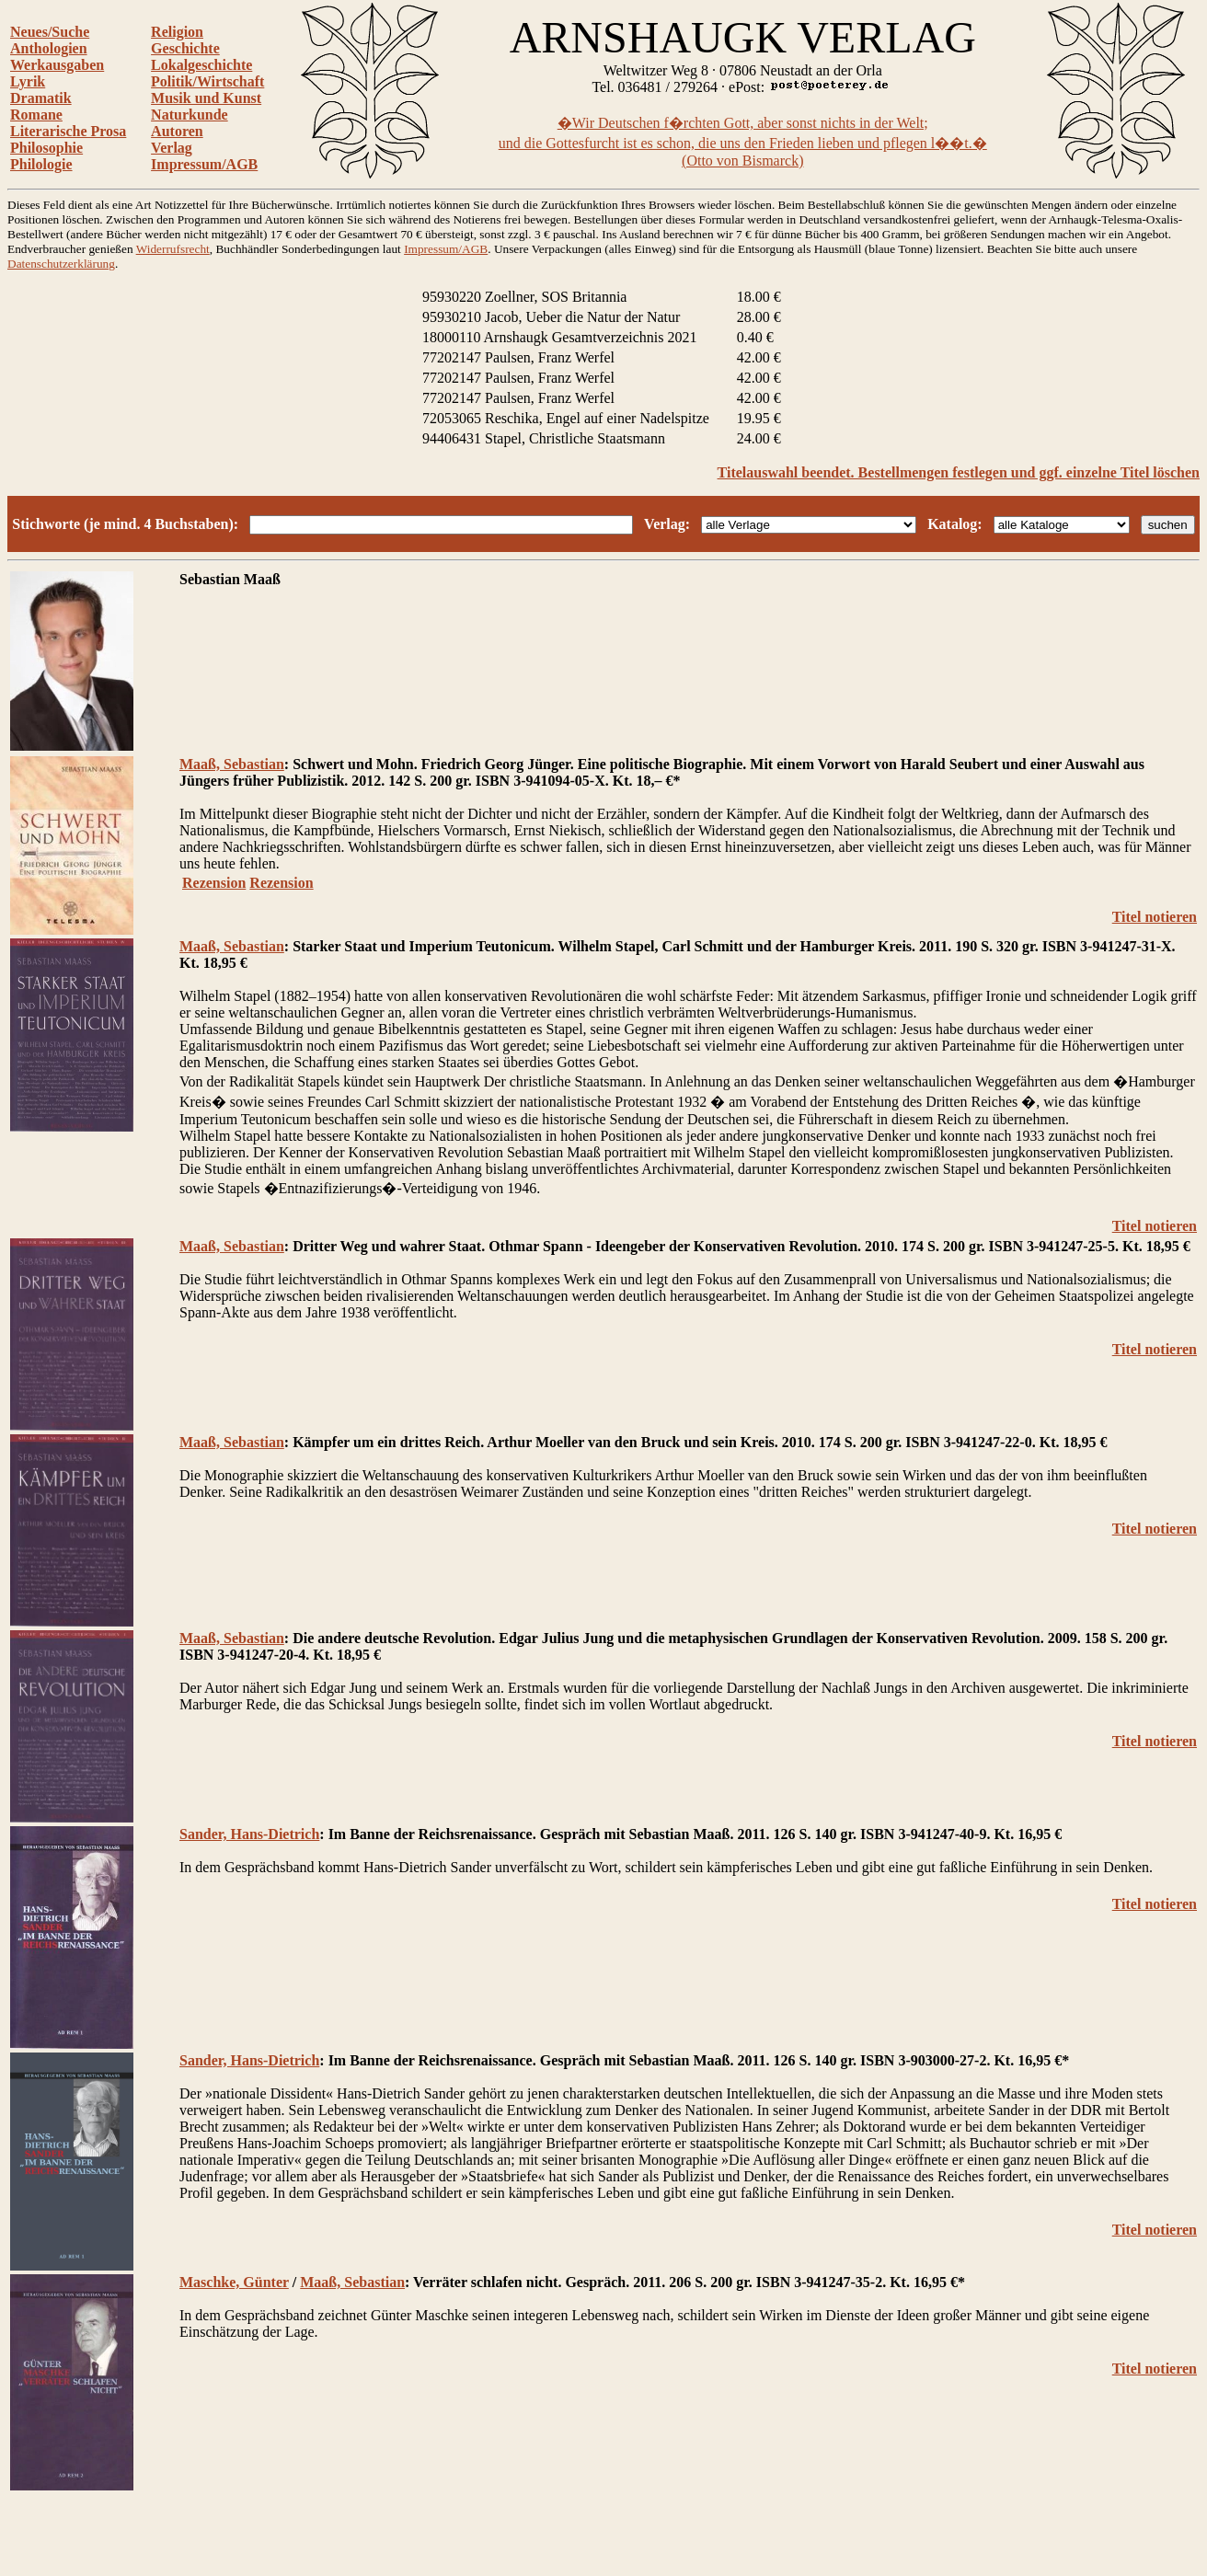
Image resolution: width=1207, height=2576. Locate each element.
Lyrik (27, 81)
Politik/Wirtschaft (207, 81)
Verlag (171, 147)
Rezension (214, 883)
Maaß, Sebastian (231, 764)
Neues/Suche (49, 32)
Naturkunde (189, 114)
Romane (36, 114)
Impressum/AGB (204, 164)
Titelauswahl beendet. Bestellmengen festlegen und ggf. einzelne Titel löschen (959, 472)
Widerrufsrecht (173, 249)
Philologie (41, 164)
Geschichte (185, 48)
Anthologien (48, 48)
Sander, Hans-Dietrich (249, 1834)
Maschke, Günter (234, 2282)
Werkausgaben (57, 65)
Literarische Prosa (68, 131)
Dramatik (41, 98)
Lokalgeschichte (201, 65)
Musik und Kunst (206, 98)
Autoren (177, 131)
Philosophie (46, 147)
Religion (177, 32)
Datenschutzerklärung (61, 263)
